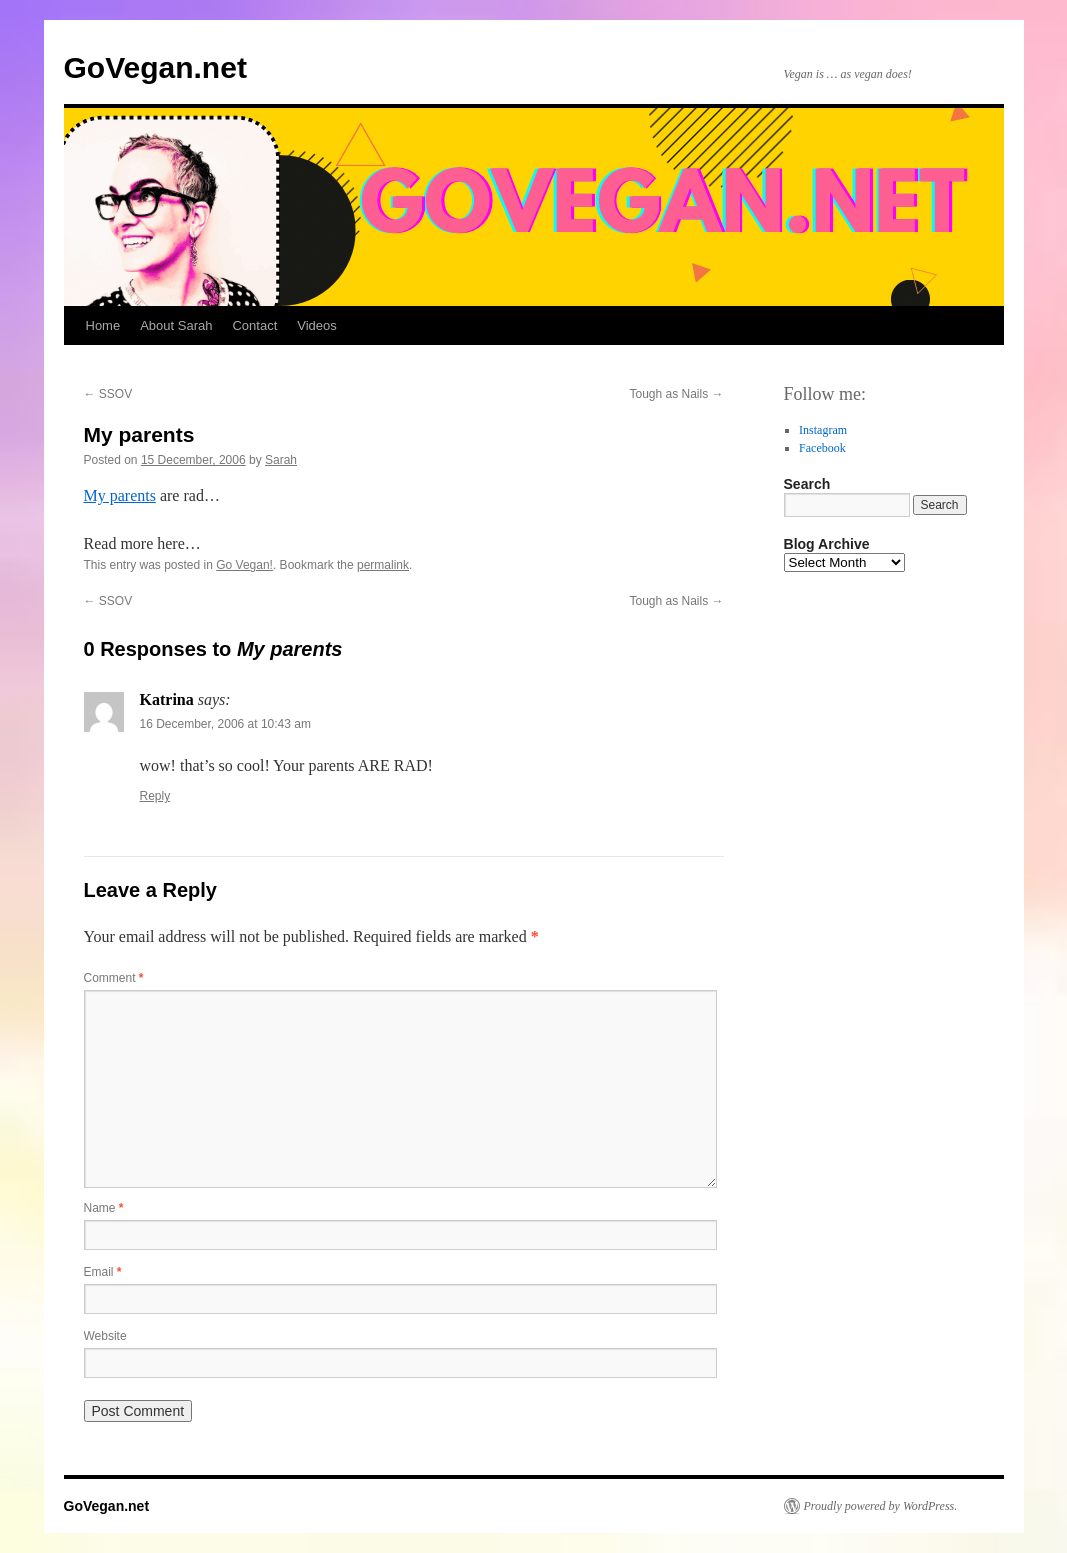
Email (103, 1272)
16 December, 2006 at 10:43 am (225, 724)
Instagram (823, 430)
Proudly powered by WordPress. (881, 1506)
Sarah (281, 460)
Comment (114, 978)
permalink (383, 565)
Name (104, 1208)
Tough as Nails (676, 394)
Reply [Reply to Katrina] (155, 796)
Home (103, 325)
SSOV (108, 394)
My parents (120, 495)
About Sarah (176, 325)
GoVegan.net (155, 67)
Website (105, 1336)
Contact (254, 325)
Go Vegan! (244, 565)
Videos (317, 325)
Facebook (822, 448)
